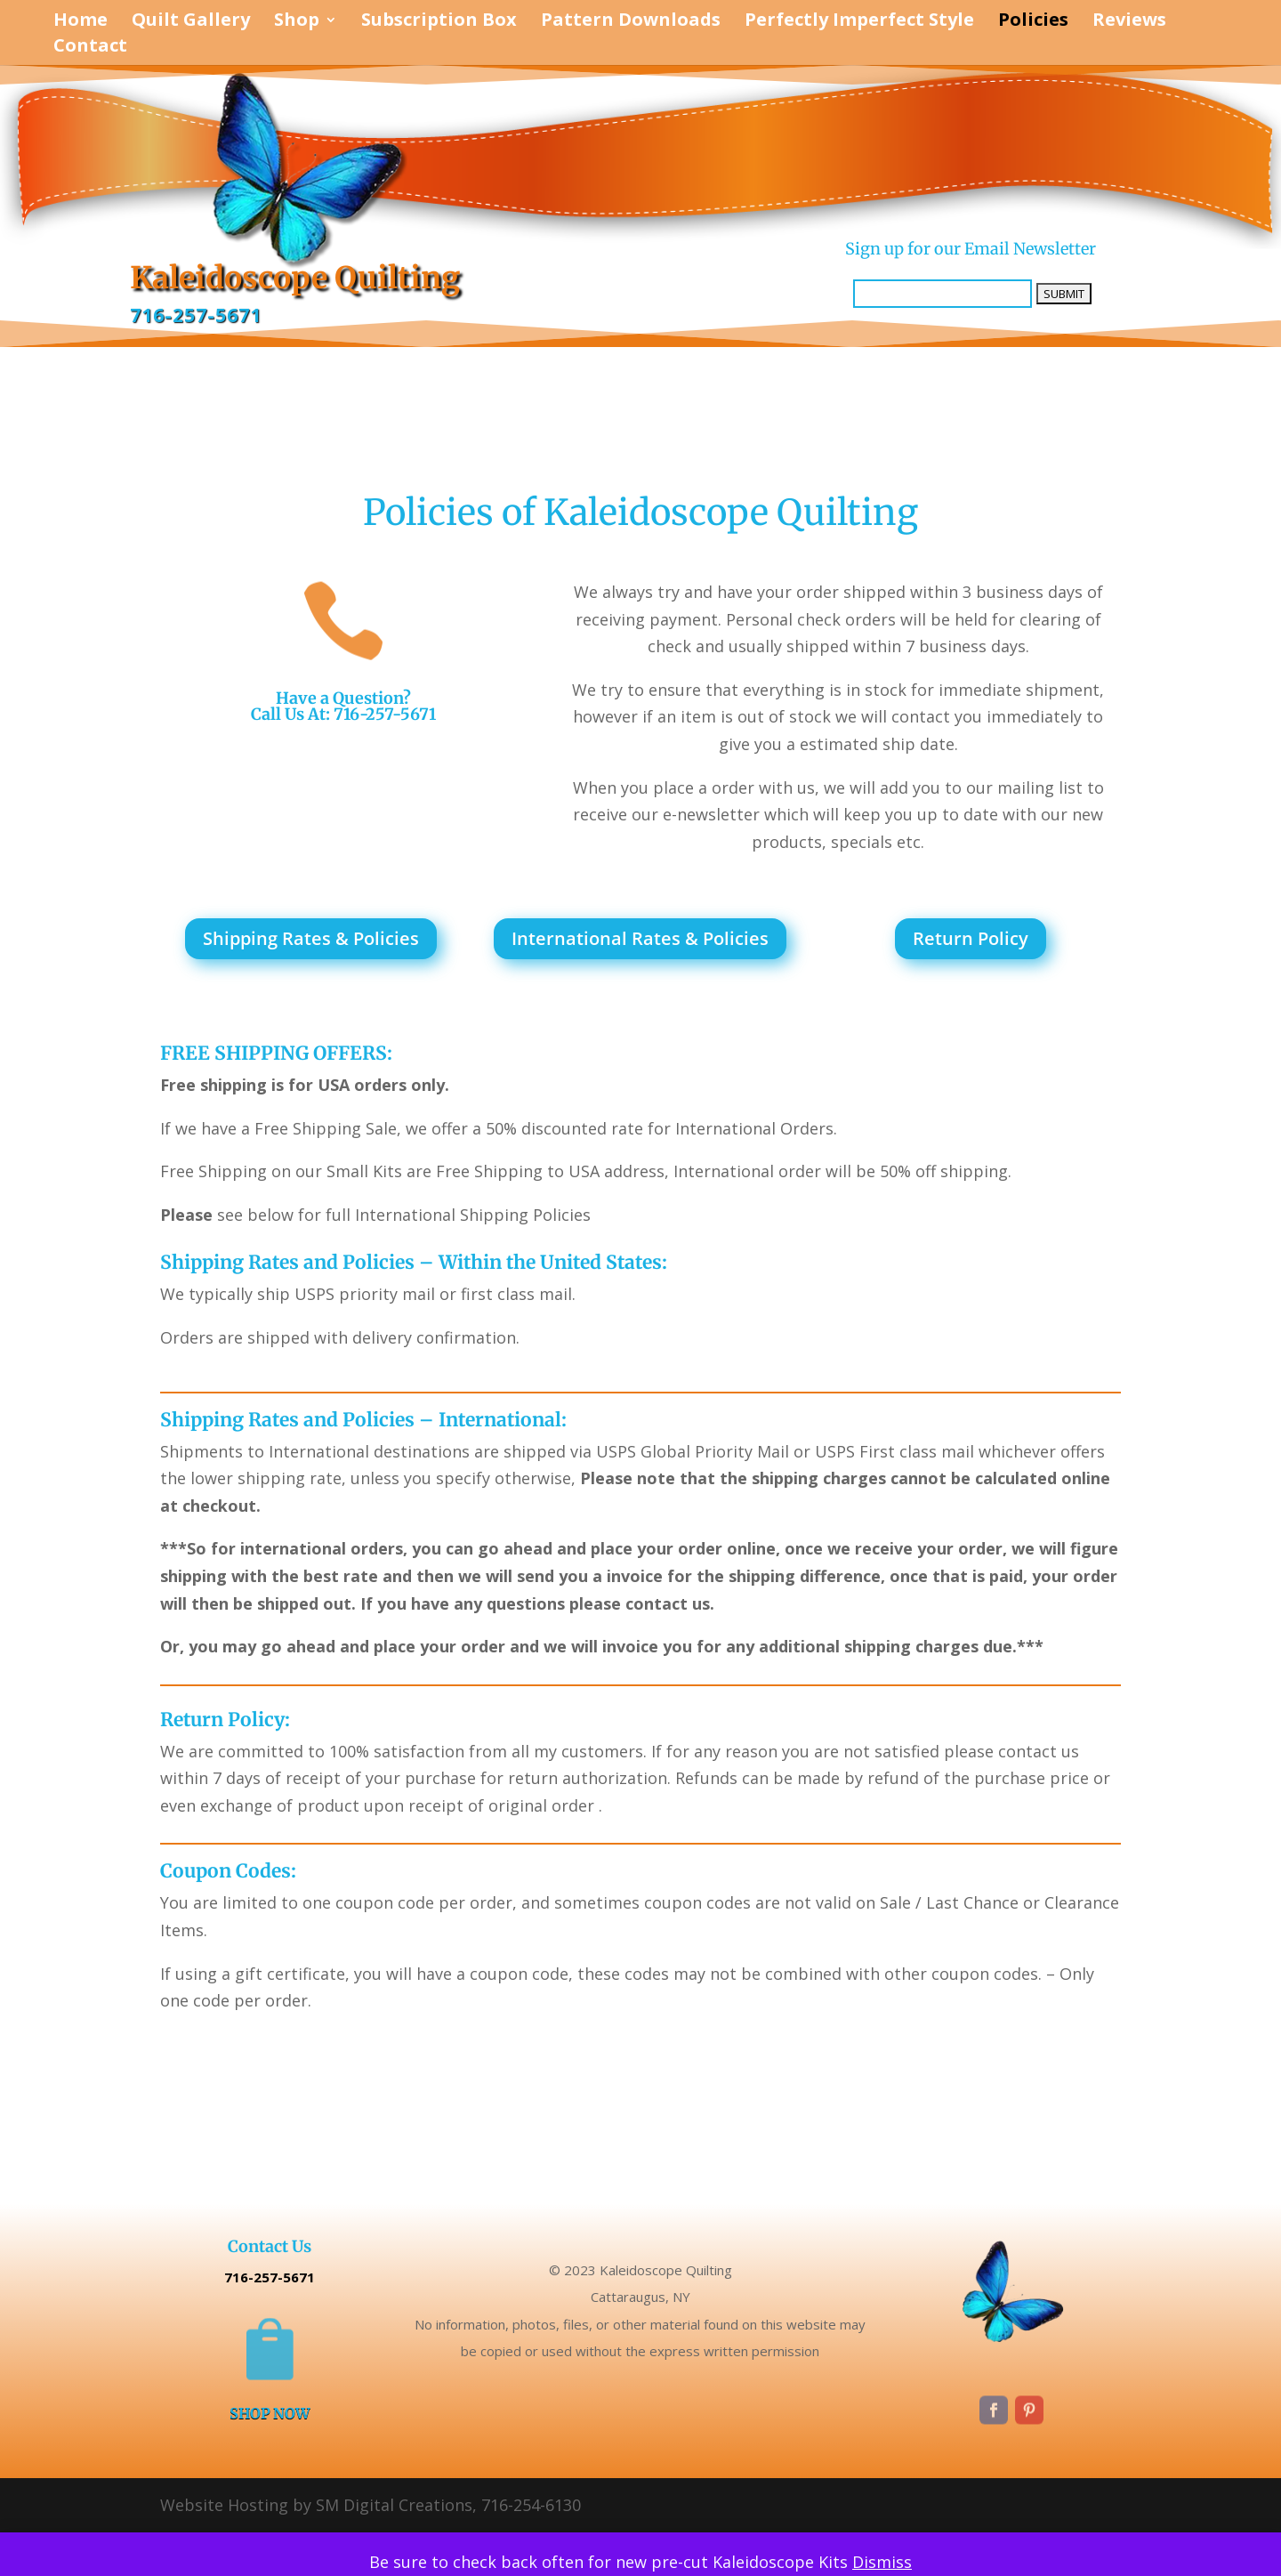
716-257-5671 (196, 315)
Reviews (1129, 22)
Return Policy (970, 938)
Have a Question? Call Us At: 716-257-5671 (343, 706)
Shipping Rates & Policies (311, 938)
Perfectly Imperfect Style (859, 22)
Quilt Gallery (191, 22)
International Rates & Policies (640, 938)
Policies (1033, 22)
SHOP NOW (270, 2413)
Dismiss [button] (882, 2561)
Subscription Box (439, 22)
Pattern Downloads (631, 22)
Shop (296, 22)
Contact (90, 48)
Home (80, 22)
